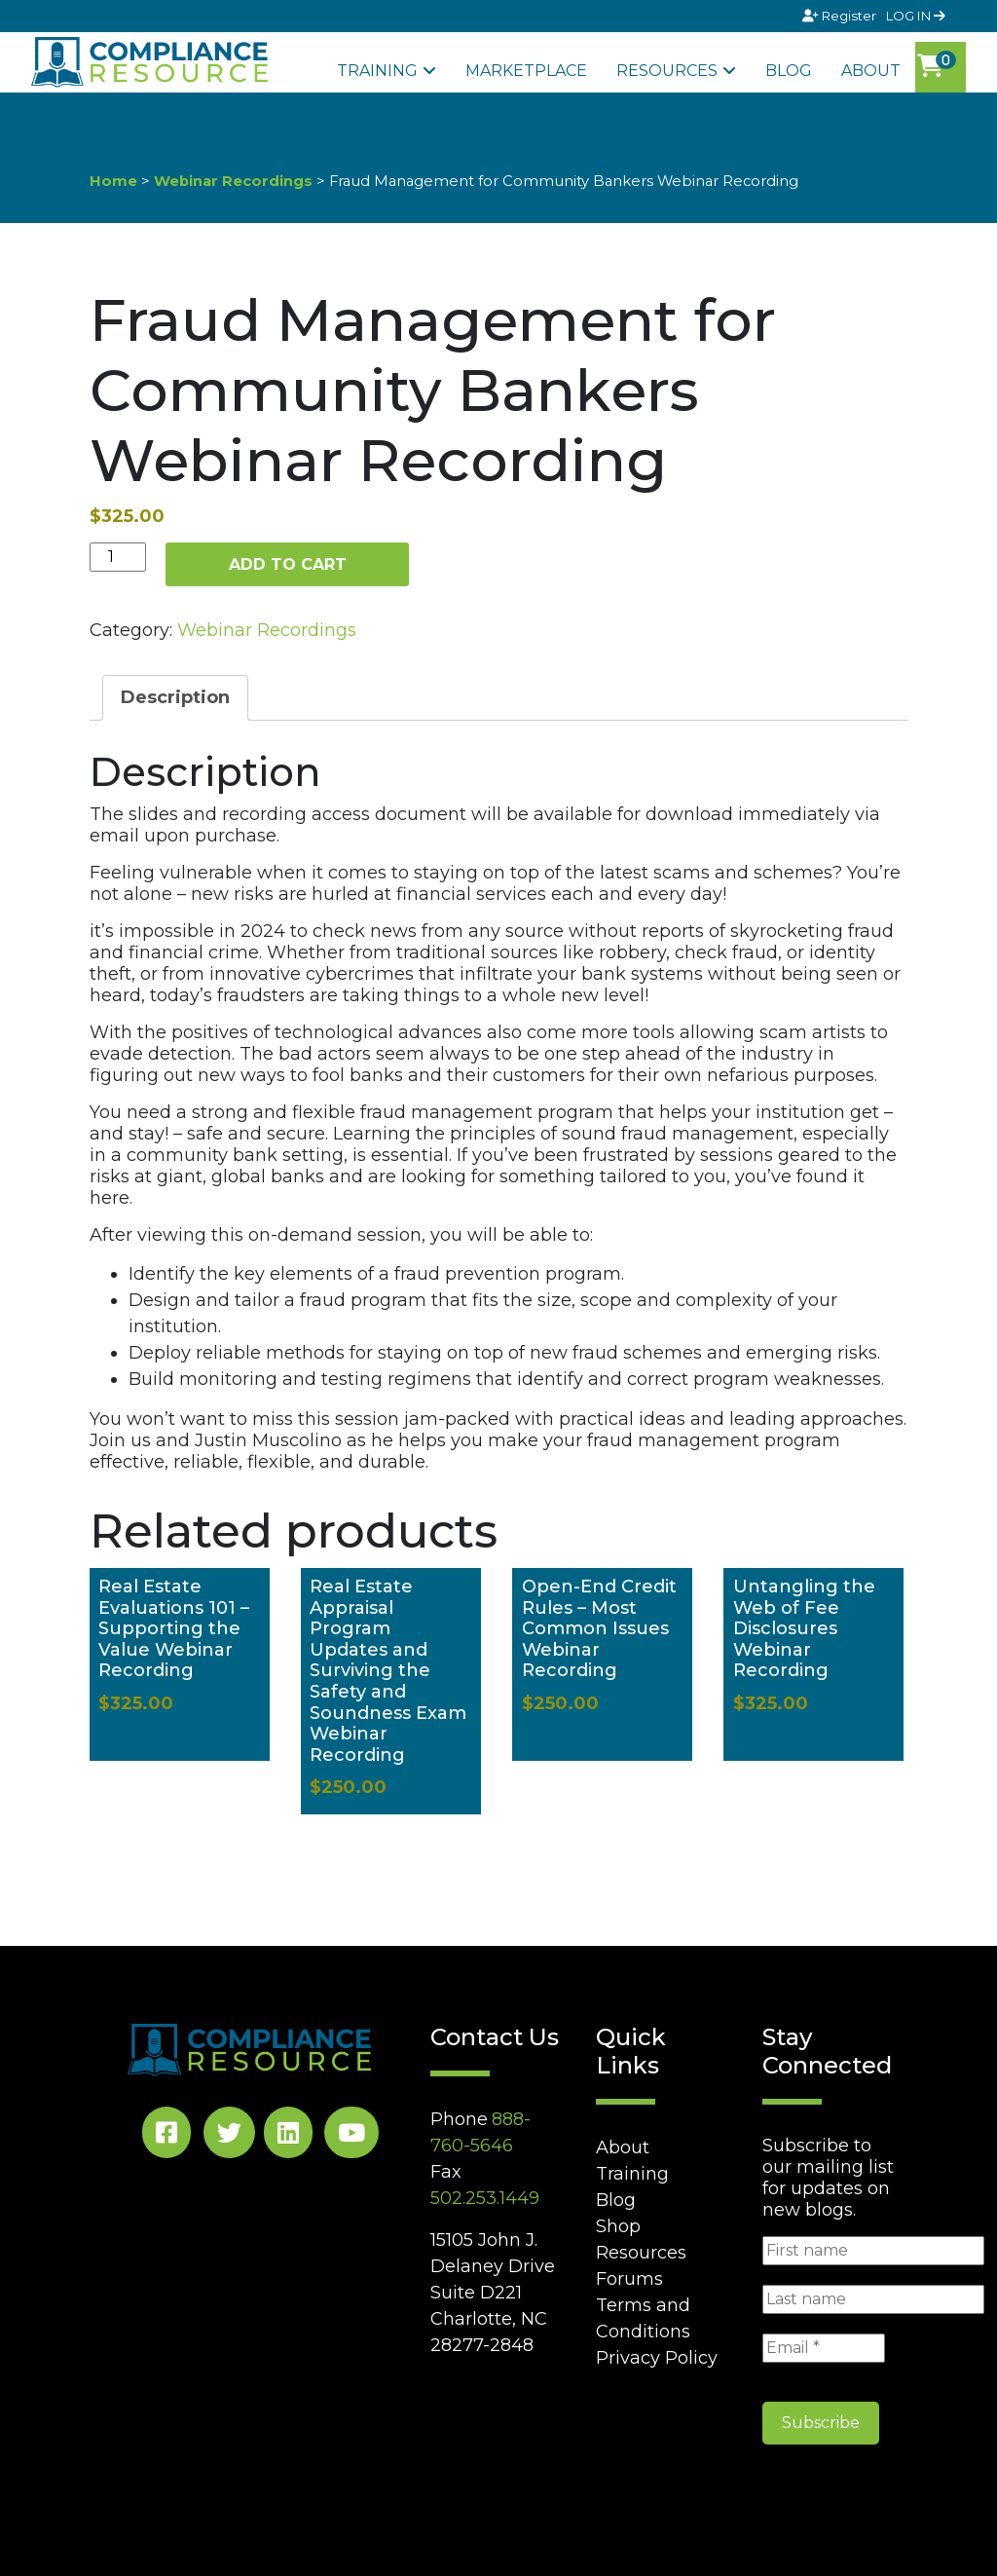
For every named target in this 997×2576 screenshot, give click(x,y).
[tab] (175, 698)
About (871, 70)
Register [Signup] (840, 15)
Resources (667, 70)
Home (113, 181)
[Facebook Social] (166, 2136)
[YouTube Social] (351, 2136)
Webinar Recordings (233, 181)
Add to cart (288, 564)
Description (175, 697)
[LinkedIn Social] (288, 2136)
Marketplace (526, 70)
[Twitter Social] (229, 2136)
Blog (788, 70)
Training (377, 70)
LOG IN (915, 15)
